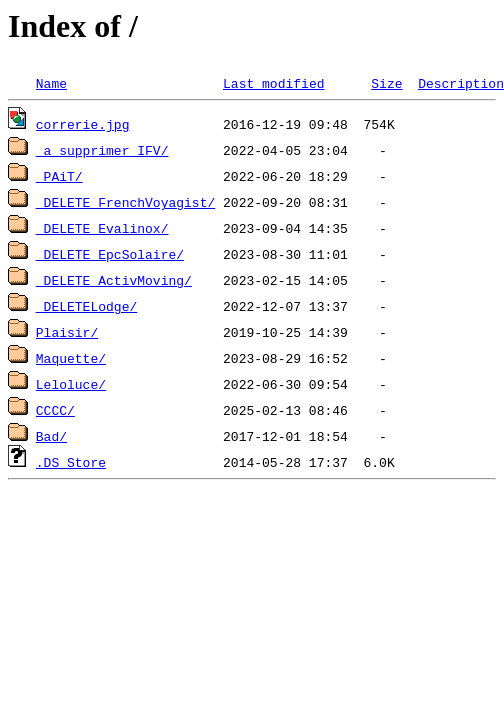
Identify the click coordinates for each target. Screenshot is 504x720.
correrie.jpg (83, 124)
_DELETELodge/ (86, 306)
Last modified (273, 83)
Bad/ (51, 436)
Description (461, 83)
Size (386, 83)
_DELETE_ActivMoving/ (114, 280)
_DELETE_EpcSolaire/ (110, 254)
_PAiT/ (59, 176)
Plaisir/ (67, 332)
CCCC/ (55, 410)
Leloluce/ (71, 384)
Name (51, 83)
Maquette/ (71, 358)
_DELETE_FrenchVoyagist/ (125, 202)
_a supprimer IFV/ (102, 150)
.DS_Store (71, 462)
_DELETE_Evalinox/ (102, 228)
